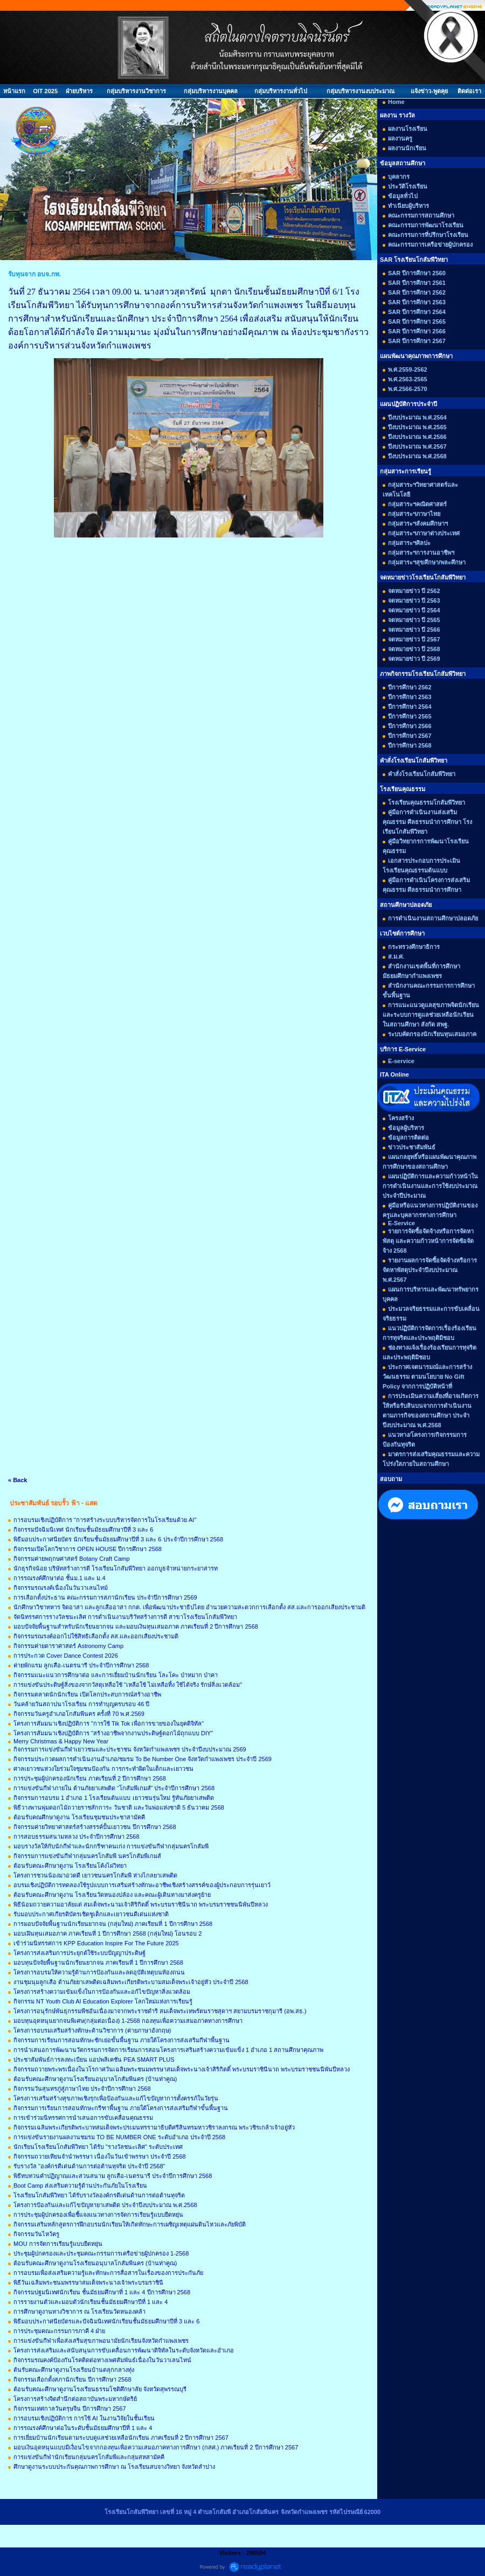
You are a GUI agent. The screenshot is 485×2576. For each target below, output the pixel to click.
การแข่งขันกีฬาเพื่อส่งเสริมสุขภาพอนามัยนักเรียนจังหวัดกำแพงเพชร (101, 2340)
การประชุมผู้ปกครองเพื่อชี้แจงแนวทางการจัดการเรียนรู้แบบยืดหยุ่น (98, 2214)
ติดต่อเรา (469, 91)
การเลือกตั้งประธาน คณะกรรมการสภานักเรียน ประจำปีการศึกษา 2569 (105, 1597)
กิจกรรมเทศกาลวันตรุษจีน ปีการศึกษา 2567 (69, 2408)
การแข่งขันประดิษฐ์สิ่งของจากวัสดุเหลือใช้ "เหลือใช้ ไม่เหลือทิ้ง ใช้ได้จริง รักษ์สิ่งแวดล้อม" (127, 1684)
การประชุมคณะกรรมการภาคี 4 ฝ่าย (59, 2331)
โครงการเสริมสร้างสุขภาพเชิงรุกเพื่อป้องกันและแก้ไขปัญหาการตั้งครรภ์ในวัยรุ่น (115, 2098)
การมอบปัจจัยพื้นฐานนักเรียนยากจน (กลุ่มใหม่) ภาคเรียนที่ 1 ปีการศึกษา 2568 (112, 1924)
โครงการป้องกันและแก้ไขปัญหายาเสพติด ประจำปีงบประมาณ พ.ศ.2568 (105, 2205)
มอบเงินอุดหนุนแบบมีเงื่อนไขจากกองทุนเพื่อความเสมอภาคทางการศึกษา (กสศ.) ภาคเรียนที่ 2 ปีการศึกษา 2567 (155, 2447)
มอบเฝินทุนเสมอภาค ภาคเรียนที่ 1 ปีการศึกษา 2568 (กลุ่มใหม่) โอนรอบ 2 (107, 1933)
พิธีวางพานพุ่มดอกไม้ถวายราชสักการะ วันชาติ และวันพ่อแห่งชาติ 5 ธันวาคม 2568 (118, 1807)
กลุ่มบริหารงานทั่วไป (280, 91)
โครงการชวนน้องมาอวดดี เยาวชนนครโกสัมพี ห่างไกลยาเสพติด (95, 1875)
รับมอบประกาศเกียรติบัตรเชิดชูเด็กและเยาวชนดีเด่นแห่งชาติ (91, 1914)
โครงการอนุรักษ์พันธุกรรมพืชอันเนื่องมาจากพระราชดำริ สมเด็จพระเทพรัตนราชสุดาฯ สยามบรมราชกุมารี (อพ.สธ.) (160, 2011)
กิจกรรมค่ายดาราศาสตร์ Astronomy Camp (68, 1646)
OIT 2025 (45, 91)
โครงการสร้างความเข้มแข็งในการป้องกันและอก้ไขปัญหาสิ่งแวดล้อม (101, 1991)
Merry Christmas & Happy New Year (60, 1741)
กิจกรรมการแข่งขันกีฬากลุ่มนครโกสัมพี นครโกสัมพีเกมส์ (87, 1856)
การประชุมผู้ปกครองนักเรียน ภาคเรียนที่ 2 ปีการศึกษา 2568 (89, 1778)
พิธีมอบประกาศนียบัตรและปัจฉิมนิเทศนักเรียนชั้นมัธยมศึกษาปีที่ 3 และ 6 (106, 2321)
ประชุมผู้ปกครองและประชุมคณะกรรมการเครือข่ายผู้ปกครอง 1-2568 (101, 2253)
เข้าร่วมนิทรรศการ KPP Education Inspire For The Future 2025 (96, 1943)
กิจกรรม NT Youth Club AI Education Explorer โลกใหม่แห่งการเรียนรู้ (102, 2001)
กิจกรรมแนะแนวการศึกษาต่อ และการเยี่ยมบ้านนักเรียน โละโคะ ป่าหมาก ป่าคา (115, 1675)
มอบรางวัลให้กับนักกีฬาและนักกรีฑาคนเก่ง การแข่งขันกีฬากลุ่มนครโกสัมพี (111, 1846)
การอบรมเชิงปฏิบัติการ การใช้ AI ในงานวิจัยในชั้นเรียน (84, 2418)
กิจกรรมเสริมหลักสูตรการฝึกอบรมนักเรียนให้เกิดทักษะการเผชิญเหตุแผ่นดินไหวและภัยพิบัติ (129, 2224)
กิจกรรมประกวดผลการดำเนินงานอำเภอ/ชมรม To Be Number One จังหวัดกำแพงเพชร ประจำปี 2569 (142, 1759)
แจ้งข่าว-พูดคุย (429, 91)
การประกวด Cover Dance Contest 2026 (65, 1655)
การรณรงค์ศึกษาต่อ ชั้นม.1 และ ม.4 (59, 1578)
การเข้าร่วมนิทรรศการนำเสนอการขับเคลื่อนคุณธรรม (83, 2117)
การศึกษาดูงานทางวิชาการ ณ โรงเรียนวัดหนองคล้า (79, 2311)
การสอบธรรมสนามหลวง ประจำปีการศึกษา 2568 (76, 1836)
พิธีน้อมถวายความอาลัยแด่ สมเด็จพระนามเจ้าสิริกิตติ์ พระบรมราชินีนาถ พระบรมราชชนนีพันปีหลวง (140, 1904)
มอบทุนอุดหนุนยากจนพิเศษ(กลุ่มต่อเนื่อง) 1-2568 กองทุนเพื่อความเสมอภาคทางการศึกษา (127, 2020)
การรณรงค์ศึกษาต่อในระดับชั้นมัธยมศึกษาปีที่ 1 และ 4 (82, 2428)
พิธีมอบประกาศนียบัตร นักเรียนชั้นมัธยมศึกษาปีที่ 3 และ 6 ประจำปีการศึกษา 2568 (118, 1539)
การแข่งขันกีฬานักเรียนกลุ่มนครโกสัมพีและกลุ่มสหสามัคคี (88, 2457)
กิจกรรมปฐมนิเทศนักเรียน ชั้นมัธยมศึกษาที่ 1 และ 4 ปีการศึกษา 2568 (101, 2292)
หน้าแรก (14, 91)
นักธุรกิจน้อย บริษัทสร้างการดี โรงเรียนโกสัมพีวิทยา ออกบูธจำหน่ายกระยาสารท (115, 1568)
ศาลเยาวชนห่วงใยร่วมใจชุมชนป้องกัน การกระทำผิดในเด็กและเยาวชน (103, 1768)
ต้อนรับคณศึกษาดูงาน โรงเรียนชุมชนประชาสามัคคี (79, 1817)
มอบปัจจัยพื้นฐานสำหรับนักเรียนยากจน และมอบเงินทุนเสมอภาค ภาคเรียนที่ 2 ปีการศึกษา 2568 (135, 1626)
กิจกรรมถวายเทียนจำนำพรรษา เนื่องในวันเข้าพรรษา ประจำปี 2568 (99, 2156)
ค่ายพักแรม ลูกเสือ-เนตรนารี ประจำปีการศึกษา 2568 (81, 1665)
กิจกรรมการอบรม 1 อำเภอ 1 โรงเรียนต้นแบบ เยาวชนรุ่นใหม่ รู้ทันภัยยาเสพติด (113, 1798)
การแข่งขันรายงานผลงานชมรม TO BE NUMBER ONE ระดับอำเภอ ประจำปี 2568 (119, 2137)
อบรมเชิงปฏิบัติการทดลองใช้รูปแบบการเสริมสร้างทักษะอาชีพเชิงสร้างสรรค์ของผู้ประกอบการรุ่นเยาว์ (142, 1885)
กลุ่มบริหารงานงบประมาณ (360, 91)
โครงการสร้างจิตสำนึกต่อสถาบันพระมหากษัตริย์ (75, 2399)
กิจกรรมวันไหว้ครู (36, 2234)
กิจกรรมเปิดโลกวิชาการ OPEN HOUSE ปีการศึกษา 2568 (87, 1549)
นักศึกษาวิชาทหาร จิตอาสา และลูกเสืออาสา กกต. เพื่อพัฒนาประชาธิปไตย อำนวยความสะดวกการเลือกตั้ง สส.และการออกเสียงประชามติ (189, 1607)
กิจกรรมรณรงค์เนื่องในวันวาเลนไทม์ (60, 1587)
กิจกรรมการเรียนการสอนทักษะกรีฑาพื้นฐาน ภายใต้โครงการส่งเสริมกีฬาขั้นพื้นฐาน (120, 2108)
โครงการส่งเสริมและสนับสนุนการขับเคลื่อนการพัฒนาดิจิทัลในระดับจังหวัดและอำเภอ (123, 2350)
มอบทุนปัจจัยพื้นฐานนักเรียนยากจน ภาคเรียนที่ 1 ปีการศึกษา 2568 (98, 1962)
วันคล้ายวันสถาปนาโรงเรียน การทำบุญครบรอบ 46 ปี (81, 1704)
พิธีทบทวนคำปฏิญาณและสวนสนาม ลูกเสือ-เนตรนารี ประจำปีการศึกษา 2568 (112, 2176)
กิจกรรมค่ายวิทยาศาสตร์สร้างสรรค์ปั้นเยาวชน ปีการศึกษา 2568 (94, 1827)
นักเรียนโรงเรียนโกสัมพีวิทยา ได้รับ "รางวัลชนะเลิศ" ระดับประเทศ (98, 2147)
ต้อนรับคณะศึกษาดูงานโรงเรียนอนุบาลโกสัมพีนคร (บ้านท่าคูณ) (95, 2079)
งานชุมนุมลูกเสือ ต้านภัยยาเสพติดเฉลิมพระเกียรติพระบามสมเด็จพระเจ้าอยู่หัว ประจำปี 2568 (130, 1982)
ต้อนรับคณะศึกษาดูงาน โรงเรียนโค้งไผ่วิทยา (70, 1865)
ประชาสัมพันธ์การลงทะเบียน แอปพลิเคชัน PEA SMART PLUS (93, 2059)
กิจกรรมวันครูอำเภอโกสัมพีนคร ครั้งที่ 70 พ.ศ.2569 (78, 1714)
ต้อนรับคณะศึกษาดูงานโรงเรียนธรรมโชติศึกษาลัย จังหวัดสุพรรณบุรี (99, 2389)
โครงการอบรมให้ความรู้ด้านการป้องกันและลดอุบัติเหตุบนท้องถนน (99, 1972)
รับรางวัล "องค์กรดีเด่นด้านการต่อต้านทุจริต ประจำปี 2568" (89, 2166)
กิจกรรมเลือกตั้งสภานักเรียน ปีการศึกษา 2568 (72, 2379)
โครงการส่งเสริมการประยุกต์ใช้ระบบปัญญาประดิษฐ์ (79, 1953)
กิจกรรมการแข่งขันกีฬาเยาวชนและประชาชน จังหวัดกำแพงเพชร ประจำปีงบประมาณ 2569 (129, 1749)
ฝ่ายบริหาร (79, 91)
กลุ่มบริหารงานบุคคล (211, 91)
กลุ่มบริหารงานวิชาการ (136, 91)
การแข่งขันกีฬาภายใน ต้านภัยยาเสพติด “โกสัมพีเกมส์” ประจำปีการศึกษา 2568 (113, 1788)
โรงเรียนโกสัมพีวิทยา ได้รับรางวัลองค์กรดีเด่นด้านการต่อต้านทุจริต (99, 2195)
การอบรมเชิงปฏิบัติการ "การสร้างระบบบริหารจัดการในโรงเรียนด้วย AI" (104, 1520)
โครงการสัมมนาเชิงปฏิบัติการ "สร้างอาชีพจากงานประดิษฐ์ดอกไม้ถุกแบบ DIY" (113, 1733)
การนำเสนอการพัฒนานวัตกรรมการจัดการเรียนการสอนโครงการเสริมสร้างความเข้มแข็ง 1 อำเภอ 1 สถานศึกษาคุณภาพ (168, 2050)
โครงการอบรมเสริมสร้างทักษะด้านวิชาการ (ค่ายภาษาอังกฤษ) (92, 2030)
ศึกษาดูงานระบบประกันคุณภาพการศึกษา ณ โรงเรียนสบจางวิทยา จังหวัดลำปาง (114, 2466)
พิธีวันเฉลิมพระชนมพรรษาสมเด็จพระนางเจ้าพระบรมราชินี (88, 2282)
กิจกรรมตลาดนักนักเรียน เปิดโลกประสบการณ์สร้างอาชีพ (87, 1694)
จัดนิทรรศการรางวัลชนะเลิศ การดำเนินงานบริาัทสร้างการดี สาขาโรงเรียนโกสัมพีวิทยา (125, 1617)
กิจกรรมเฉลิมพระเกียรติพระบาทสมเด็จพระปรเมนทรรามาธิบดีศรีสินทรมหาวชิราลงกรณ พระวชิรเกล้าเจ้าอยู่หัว (154, 2127)
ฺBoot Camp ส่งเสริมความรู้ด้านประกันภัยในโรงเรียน (80, 2185)
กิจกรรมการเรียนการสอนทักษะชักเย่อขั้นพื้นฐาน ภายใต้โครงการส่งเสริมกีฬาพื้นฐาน (121, 2040)
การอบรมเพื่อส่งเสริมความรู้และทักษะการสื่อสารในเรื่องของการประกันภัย (108, 2273)
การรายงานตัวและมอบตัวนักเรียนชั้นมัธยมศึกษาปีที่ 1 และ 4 (90, 2302)
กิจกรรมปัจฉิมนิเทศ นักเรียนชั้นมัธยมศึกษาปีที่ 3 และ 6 (83, 1529)
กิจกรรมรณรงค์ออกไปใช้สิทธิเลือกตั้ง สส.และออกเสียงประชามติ (95, 1636)
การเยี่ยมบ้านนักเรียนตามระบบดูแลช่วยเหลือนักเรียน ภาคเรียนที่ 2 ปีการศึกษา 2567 (120, 2437)
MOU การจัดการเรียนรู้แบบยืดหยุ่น (57, 2243)
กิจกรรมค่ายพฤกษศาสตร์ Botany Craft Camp (71, 1558)
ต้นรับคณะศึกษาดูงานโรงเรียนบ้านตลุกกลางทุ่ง (73, 2369)
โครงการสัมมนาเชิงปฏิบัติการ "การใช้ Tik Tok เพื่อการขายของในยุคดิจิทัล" (108, 1723)
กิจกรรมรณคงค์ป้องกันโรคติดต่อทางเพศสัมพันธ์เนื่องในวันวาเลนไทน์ (102, 2360)
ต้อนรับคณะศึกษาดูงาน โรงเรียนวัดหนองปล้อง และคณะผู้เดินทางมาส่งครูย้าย (112, 1894)
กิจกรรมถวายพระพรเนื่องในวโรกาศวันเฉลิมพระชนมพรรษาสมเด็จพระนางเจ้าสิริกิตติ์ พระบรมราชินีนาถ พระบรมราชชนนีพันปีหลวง (181, 2069)
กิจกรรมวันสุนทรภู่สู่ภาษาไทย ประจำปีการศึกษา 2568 (82, 2088)
